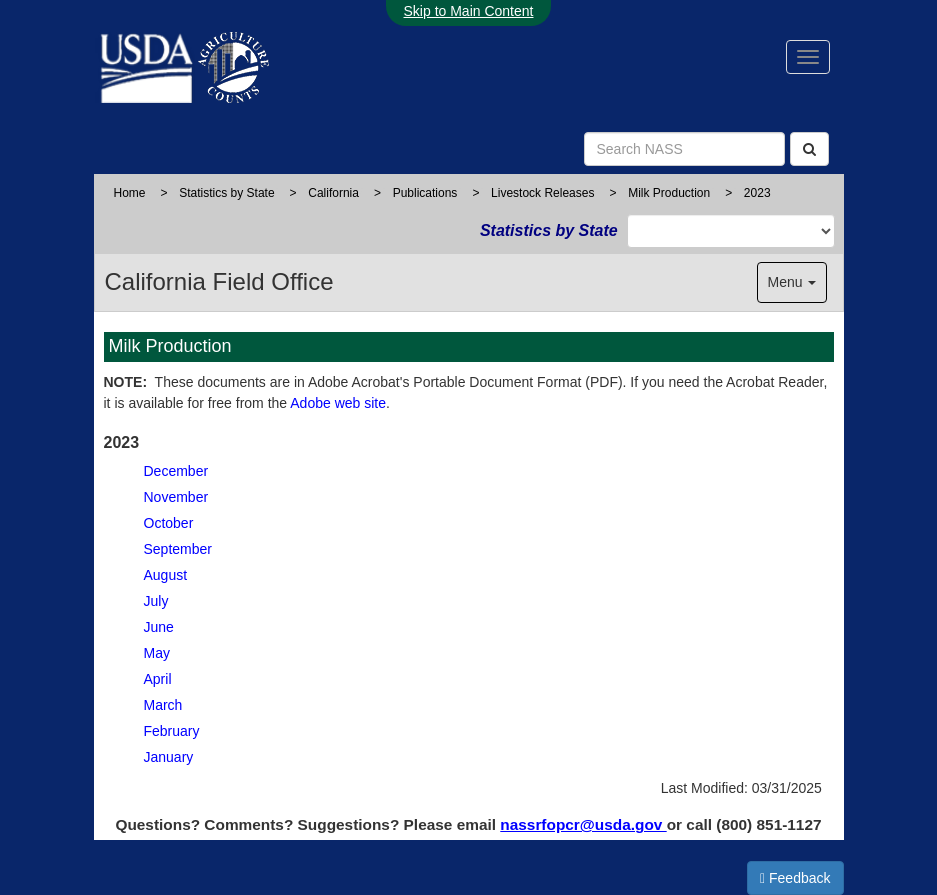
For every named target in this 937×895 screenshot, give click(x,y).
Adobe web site (338, 403)
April (158, 679)
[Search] (809, 149)
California (333, 193)
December (176, 471)
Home (130, 193)
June (159, 627)
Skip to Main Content (469, 11)
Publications (425, 193)
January (169, 757)
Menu (792, 282)
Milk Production (669, 193)
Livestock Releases (542, 193)
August (166, 575)
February (172, 731)
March (163, 705)
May (157, 653)
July (156, 601)
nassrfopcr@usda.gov (583, 824)
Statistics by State (226, 193)
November (176, 497)
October (169, 523)
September (178, 549)
